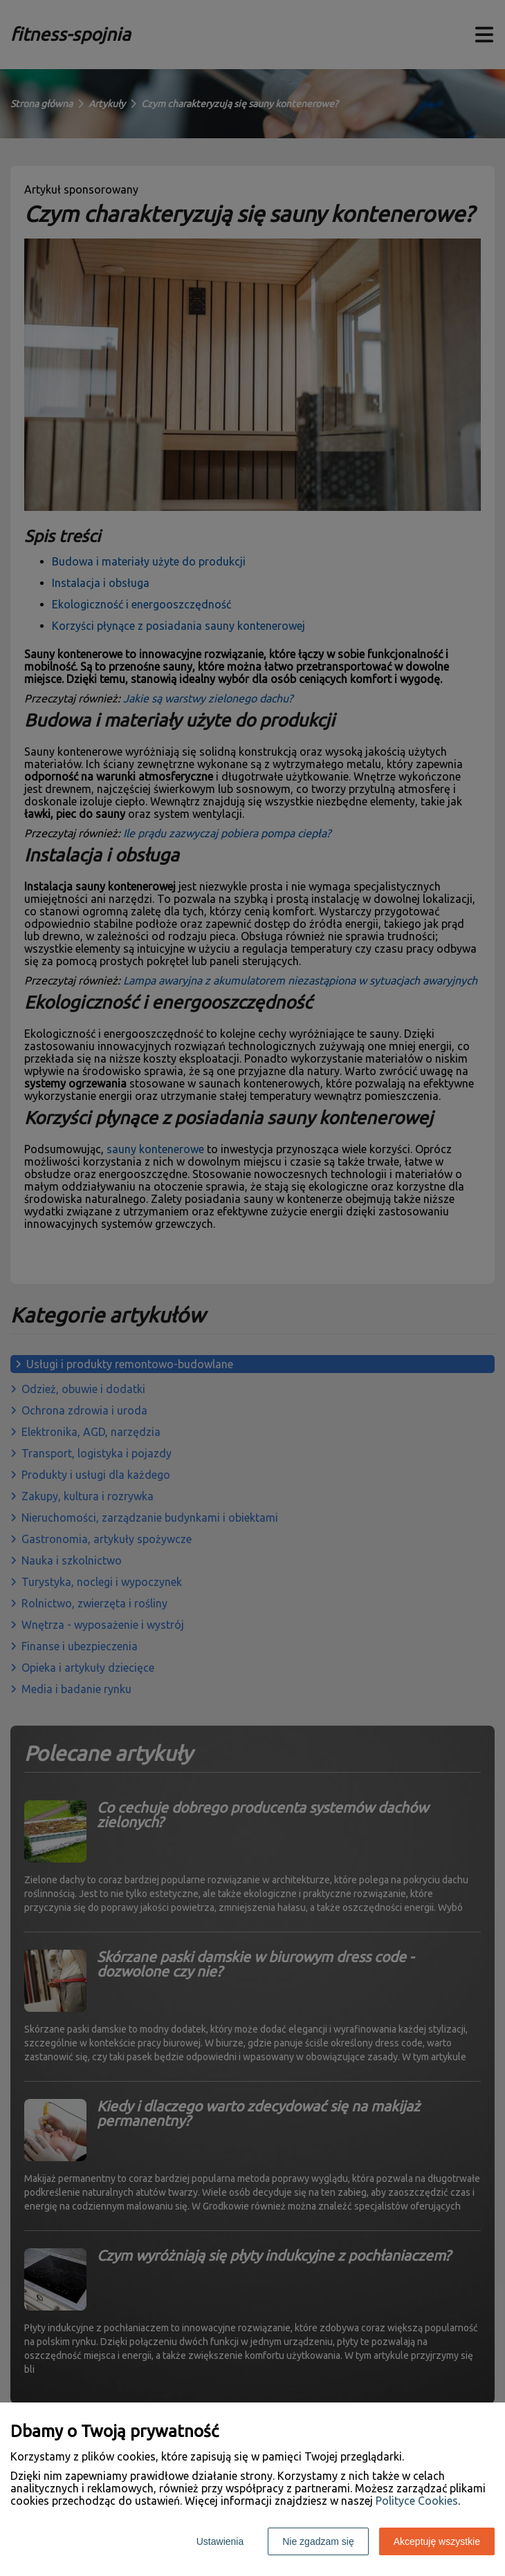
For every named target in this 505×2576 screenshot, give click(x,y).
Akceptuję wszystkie (437, 2541)
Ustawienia (220, 2541)
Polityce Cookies (417, 2500)
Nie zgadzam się (318, 2541)
